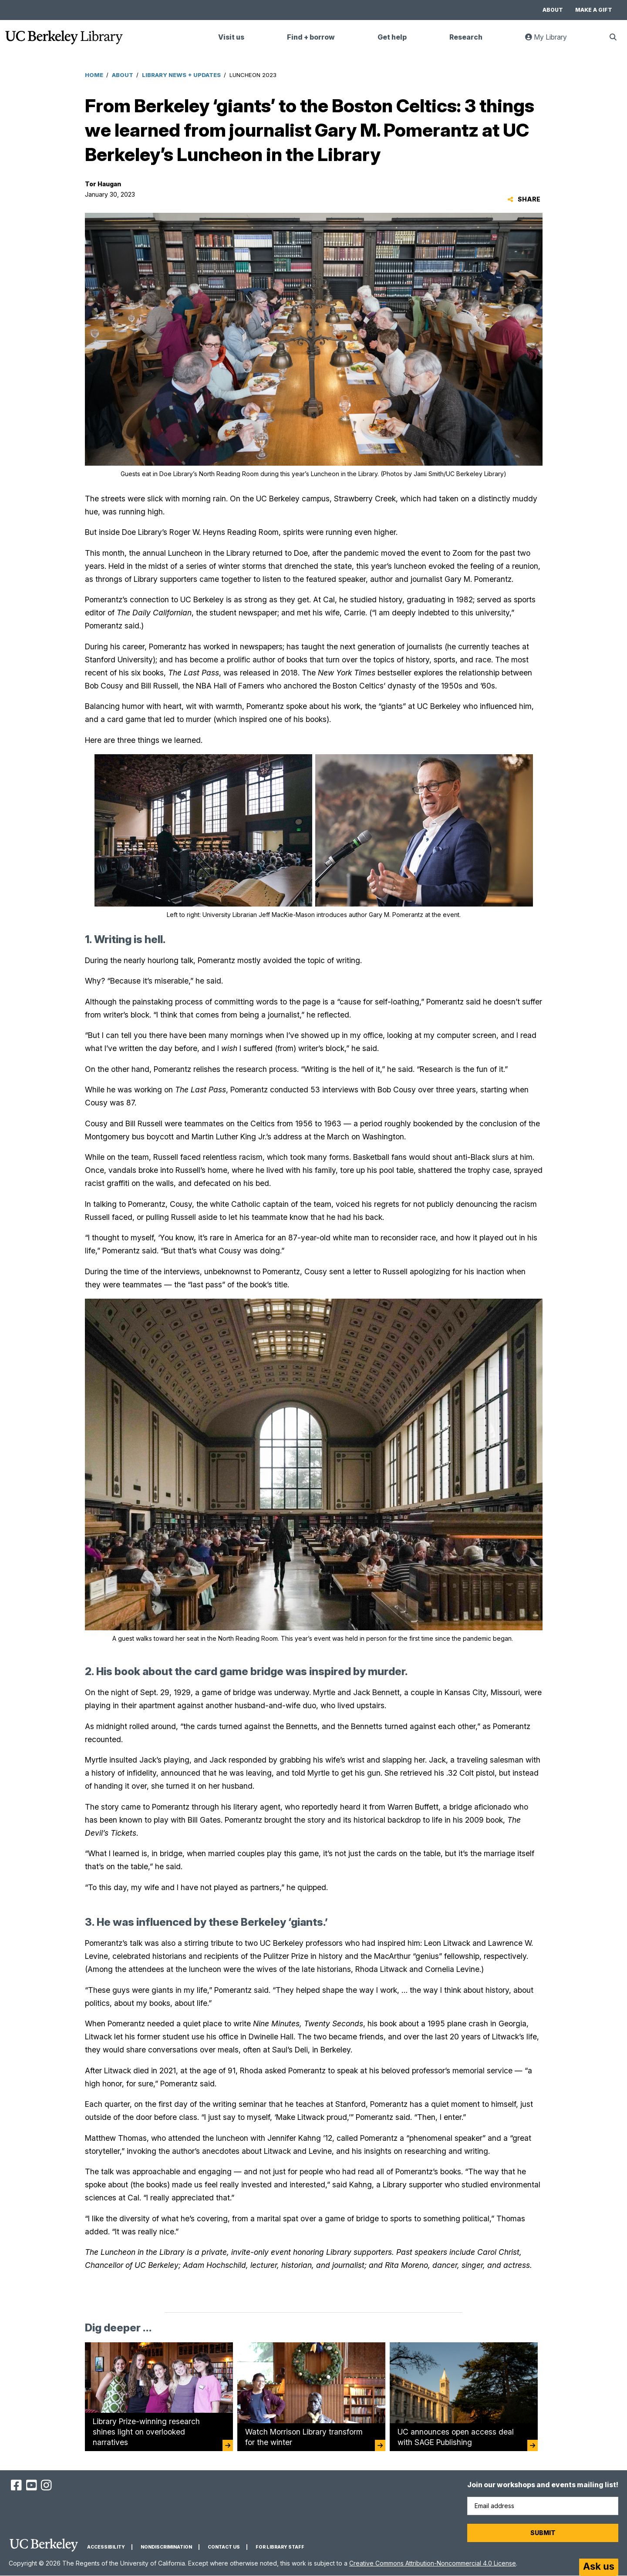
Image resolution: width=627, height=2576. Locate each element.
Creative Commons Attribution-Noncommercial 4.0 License (432, 2563)
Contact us (224, 2547)
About (553, 10)
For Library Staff (280, 2547)
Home (94, 74)
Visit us (231, 37)
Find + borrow (311, 37)
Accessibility (106, 2547)
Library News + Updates (181, 74)
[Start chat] (598, 2567)
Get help (392, 37)
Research (465, 37)
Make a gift (593, 10)
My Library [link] (551, 40)
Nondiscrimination (166, 2547)
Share (524, 199)
